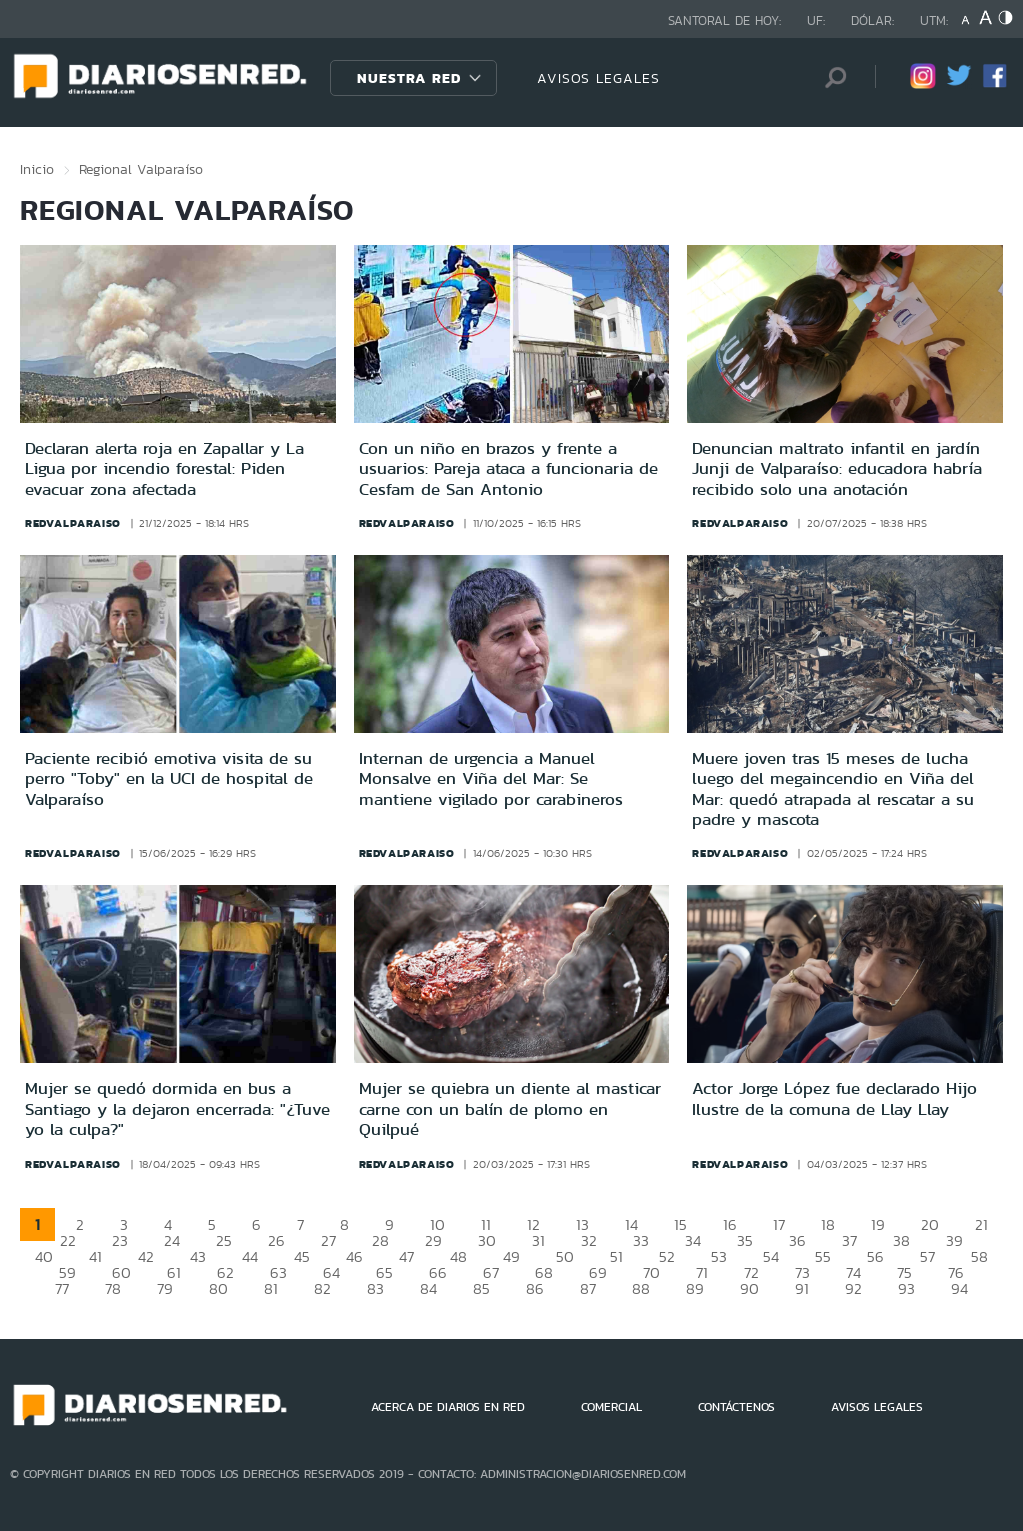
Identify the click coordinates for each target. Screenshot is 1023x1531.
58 (979, 1256)
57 (927, 1256)
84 (428, 1288)
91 (802, 1288)
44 (250, 1256)
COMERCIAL (611, 1407)
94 (959, 1288)
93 (906, 1288)
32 (589, 1240)
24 (172, 1240)
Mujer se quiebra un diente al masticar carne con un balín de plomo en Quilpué (510, 1108)
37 (849, 1240)
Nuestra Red (409, 78)
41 (95, 1256)
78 (113, 1288)
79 (165, 1288)
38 (901, 1240)
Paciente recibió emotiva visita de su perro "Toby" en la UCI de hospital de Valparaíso (169, 778)
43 (198, 1256)
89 (695, 1288)
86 (535, 1288)
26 (276, 1240)
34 (693, 1240)
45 (302, 1256)
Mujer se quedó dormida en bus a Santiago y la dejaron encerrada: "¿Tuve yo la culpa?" (177, 1108)
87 (588, 1288)
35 (745, 1240)
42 (146, 1256)
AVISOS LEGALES (598, 78)
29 (433, 1240)
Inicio (37, 169)
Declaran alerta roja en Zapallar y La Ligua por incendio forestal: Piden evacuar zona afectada (164, 468)
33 (641, 1240)
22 (68, 1240)
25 (224, 1240)
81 (271, 1288)
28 (380, 1240)
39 (954, 1240)
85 (481, 1288)
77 (62, 1288)
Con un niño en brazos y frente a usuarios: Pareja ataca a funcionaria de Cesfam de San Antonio (508, 468)
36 (797, 1240)
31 (538, 1240)
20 (930, 1224)
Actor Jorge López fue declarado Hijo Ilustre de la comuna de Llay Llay (834, 1098)
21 (981, 1224)
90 (749, 1288)
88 (641, 1288)
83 (375, 1288)
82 (322, 1288)
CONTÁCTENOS (736, 1407)
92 (853, 1288)
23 (120, 1240)
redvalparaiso (73, 523)
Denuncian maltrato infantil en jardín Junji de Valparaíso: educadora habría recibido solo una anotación (837, 468)
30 (487, 1240)
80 (218, 1288)
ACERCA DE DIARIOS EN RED (448, 1407)
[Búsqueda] (830, 77)
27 (328, 1240)
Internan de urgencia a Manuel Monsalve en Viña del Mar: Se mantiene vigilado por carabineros (491, 778)
